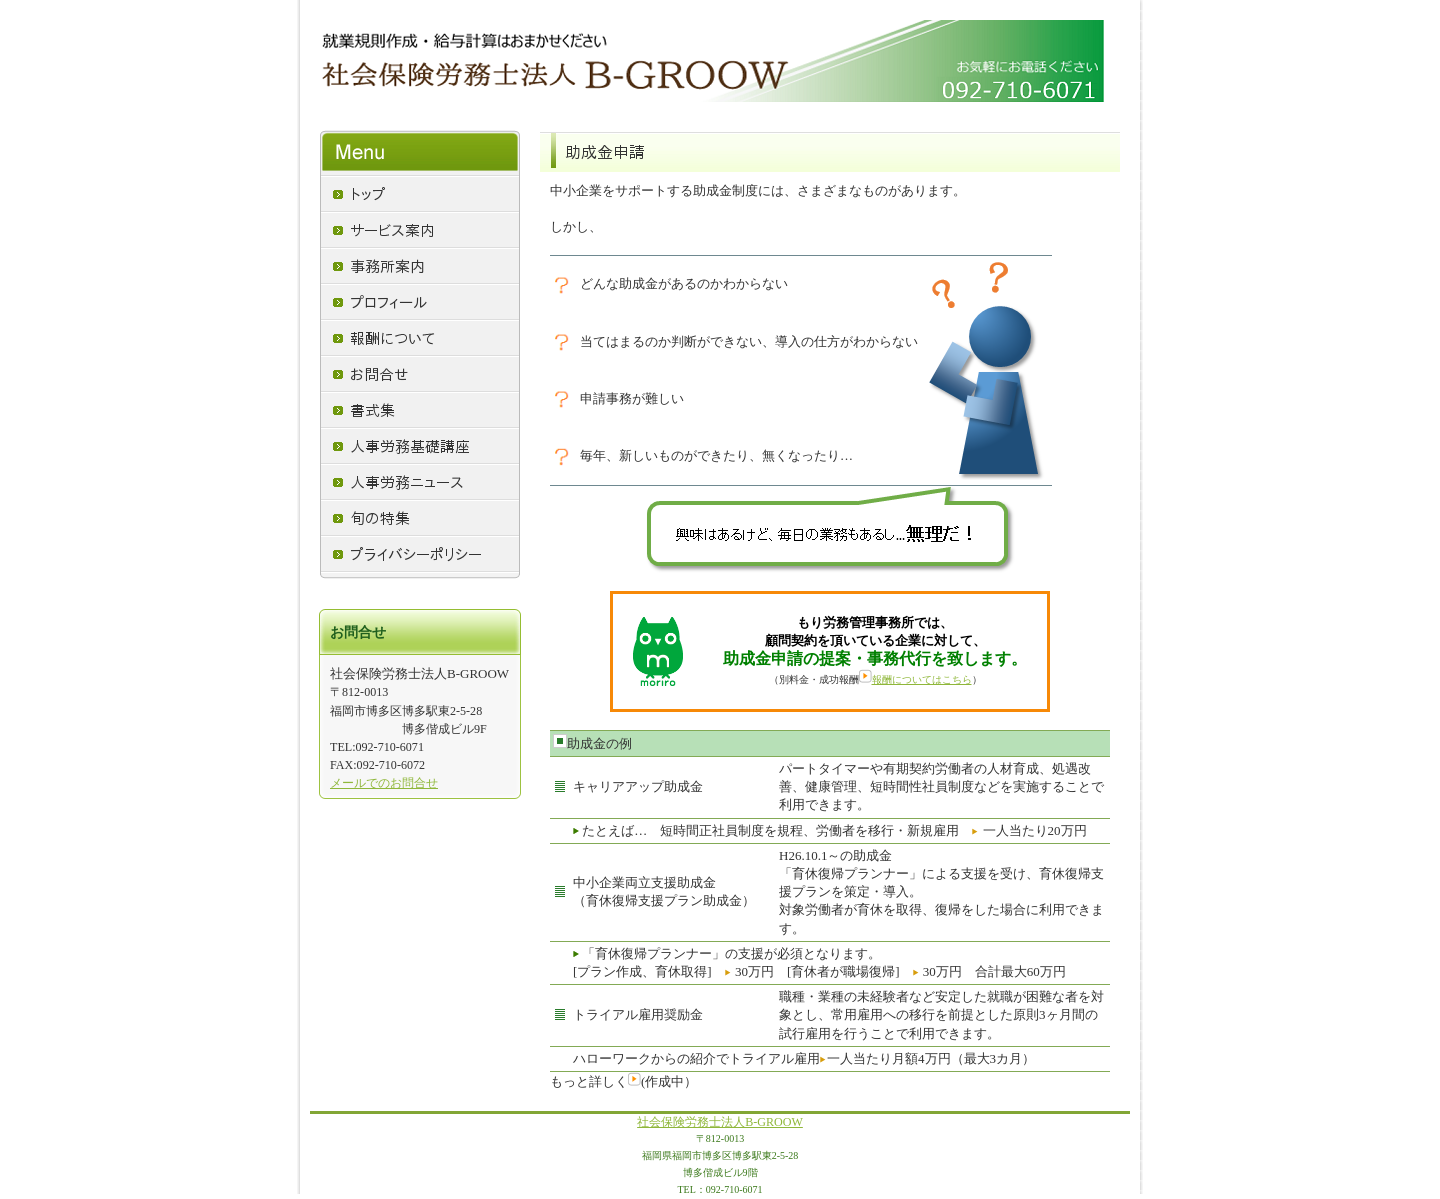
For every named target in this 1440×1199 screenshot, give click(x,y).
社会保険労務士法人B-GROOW (720, 1122)
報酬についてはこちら (915, 679)
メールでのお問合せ (384, 783)
